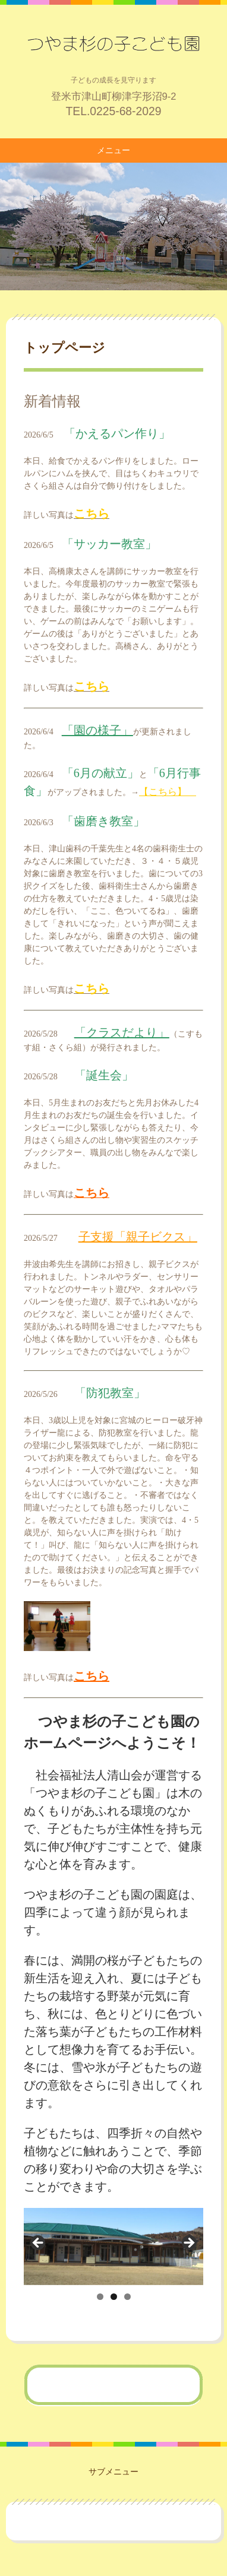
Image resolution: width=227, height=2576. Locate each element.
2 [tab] (114, 2296)
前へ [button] (39, 2243)
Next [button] (188, 2243)
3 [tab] (127, 2296)
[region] (113, 2246)
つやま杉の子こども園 (113, 43)
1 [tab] (100, 2296)
